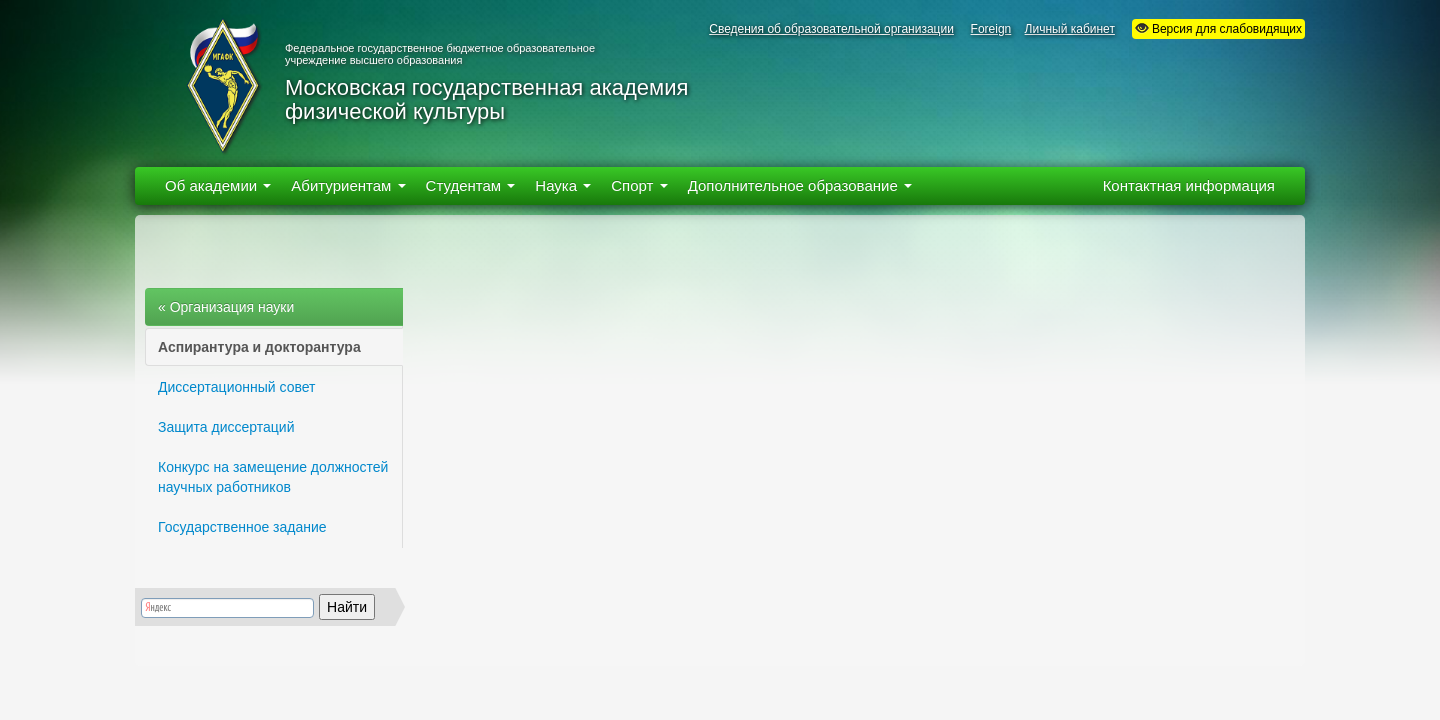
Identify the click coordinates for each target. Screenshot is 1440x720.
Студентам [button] (471, 185)
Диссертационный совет (236, 387)
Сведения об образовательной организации (831, 29)
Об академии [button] (218, 185)
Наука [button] (563, 185)
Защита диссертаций (226, 427)
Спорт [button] (639, 185)
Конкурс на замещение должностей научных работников (273, 477)
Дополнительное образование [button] (800, 185)
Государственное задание (242, 527)
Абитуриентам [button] (348, 185)
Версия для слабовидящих (1218, 28)
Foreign (991, 29)
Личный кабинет (1070, 29)
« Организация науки (226, 307)
